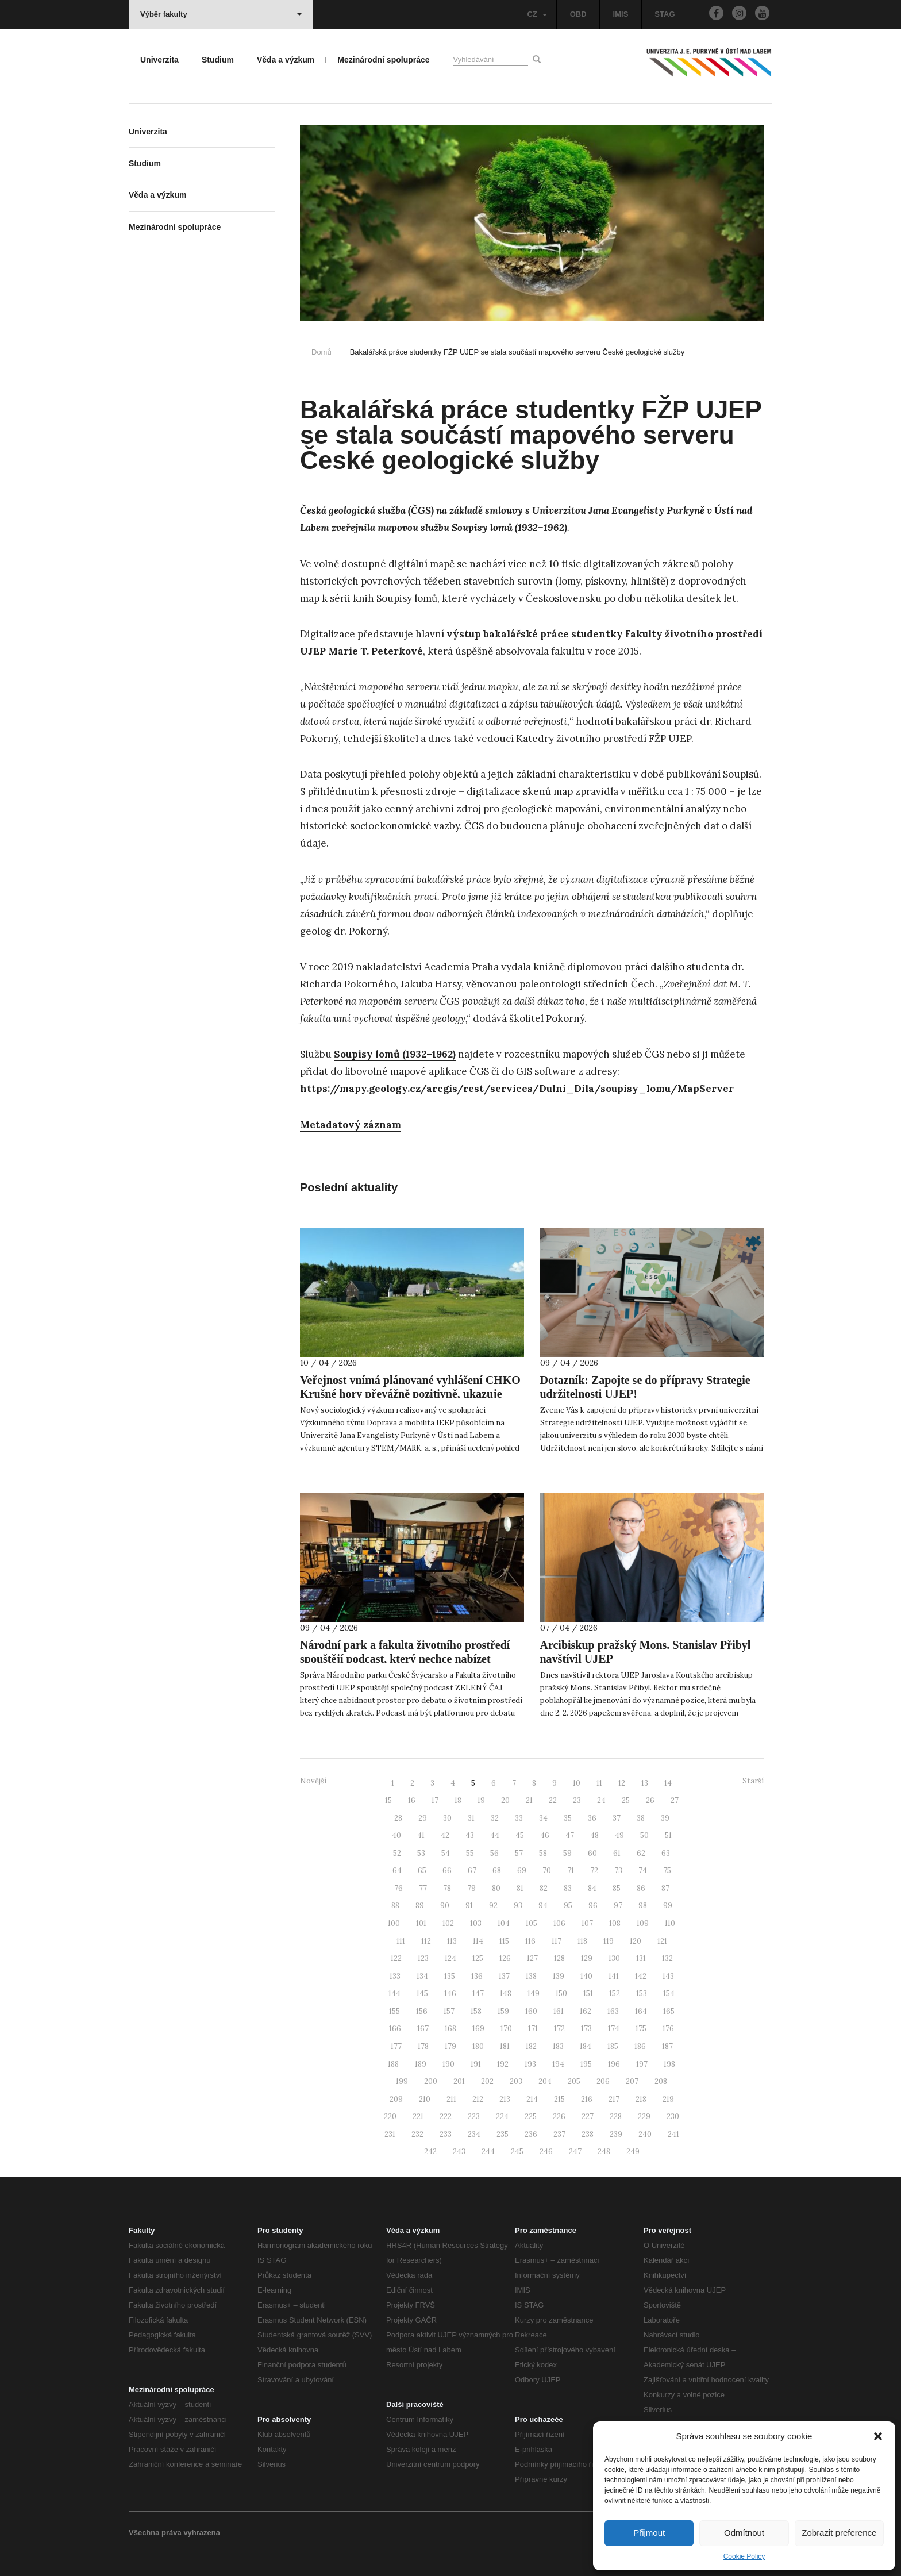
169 (478, 2028)
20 (505, 1800)
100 (394, 1923)
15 (388, 1800)
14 (668, 1783)
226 (559, 2116)
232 (417, 2134)
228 (616, 2116)
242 (430, 2151)
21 (529, 1800)
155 (394, 2011)
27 (675, 1800)
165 (669, 2011)
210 (424, 2099)
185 (612, 2046)
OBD (578, 14)
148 (505, 1993)
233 (446, 2134)
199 (402, 2081)
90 (444, 1905)
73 (618, 1870)
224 (502, 2116)
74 (642, 1870)
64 (397, 1870)
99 (667, 1905)
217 (614, 2099)
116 (530, 1941)
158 (476, 2011)
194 (558, 2064)
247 (575, 2151)
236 (531, 2134)
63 (665, 1853)
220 (390, 2116)
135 (449, 1976)
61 (617, 1853)
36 (592, 1818)
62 (641, 1853)
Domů (321, 352)
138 (531, 1976)
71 (570, 1870)
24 (601, 1800)
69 (521, 1870)
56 (494, 1853)
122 (396, 1958)
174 (613, 2028)
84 (592, 1888)
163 (613, 2011)
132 (667, 1958)
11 (599, 1783)
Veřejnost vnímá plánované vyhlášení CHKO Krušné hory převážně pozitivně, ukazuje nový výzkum (410, 1394)
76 (398, 1888)
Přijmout (649, 2532)
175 (641, 2028)
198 (669, 2064)
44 (494, 1835)
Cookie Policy (744, 2556)
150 (561, 1993)
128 (559, 1958)
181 (505, 2046)
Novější (313, 1781)
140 (586, 1976)
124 (450, 1958)
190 (448, 2064)
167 (423, 2028)
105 (531, 1923)
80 (496, 1888)
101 (421, 1923)
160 (531, 2011)
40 (396, 1835)
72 (594, 1870)
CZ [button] (536, 14)
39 (665, 1818)
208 (660, 2081)
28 (398, 1818)
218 (641, 2099)
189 (420, 2064)
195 (586, 2064)
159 (503, 2011)
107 (587, 1923)
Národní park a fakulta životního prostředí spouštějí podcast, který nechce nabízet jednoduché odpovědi (405, 1659)
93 (518, 1905)
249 (633, 2151)
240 (645, 2134)
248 (604, 2151)
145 (422, 1993)
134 (422, 1976)
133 (395, 1976)
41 (421, 1835)
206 (603, 2081)
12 (621, 1783)
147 (478, 1993)
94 (543, 1905)
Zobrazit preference (839, 2532)
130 (614, 1958)
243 (459, 2151)
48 (594, 1835)
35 (568, 1818)
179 (450, 2046)
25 (626, 1800)
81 (520, 1888)
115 (504, 1941)
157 (449, 2011)
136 (477, 1976)
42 (445, 1835)
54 (445, 1853)
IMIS (621, 14)
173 (586, 2028)
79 (471, 1888)
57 (519, 1853)
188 (393, 2064)
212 (477, 2099)
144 (394, 1993)
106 (559, 1923)
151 (588, 1993)
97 (618, 1905)
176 (668, 2028)
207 (632, 2081)
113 (452, 1941)
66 (447, 1870)
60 (592, 1853)
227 (588, 2116)
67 (472, 1870)
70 (546, 1870)
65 (422, 1870)
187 (667, 2046)
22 (553, 1800)
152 (614, 1993)
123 (423, 1958)
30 (447, 1818)
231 (389, 2134)
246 (546, 2151)
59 (567, 1853)
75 (667, 1870)
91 (469, 1905)
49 (619, 1835)
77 (423, 1888)
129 (586, 1958)
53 (421, 1853)
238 (588, 2134)
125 (477, 1958)
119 (608, 1941)
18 (458, 1800)
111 (400, 1941)
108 (615, 1923)
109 (643, 1923)
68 (496, 1870)
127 (532, 1958)
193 (530, 2064)
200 (430, 2081)
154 (669, 1993)
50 (644, 1835)
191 (476, 2064)
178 (423, 2046)
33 (519, 1818)
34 (543, 1818)
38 (641, 1818)
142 (640, 1976)
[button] (878, 2436)
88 (395, 1905)
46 (544, 1835)
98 (642, 1905)
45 (519, 1835)
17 (435, 1800)
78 (447, 1888)
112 (426, 1941)
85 (617, 1888)
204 (545, 2081)
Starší (753, 1781)
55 (470, 1853)
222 (446, 2116)
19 (481, 1800)
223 (474, 2116)
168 (450, 2028)
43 (469, 1835)
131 (641, 1958)
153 (641, 1993)
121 (662, 1941)
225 (531, 2116)
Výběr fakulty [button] (221, 14)
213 (504, 2099)
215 (559, 2099)
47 (569, 1835)
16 (411, 1800)
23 (577, 1800)
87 (665, 1888)
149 (533, 1993)
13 (644, 1783)
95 (568, 1905)
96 (593, 1905)
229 (644, 2116)
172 (559, 2028)
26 (650, 1800)
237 (559, 2134)
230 (673, 2116)
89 (419, 1905)
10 (576, 1783)
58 (543, 1853)
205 (574, 2081)
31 (471, 1818)
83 (568, 1888)
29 (422, 1818)
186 (640, 2046)
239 (616, 2134)
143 (668, 1976)
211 (451, 2099)
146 (450, 1993)
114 (478, 1941)
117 (556, 1941)
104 (504, 1923)
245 (517, 2151)
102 (448, 1923)
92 (493, 1905)
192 (503, 2064)
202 (487, 2081)
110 (670, 1923)
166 (395, 2028)
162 (585, 2011)
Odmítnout (744, 2532)
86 (641, 1888)
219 (668, 2099)
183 (558, 2046)
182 (531, 2046)
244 (488, 2151)
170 (506, 2028)
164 (641, 2011)
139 (558, 1976)
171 (533, 2028)
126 (505, 1958)
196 (614, 2064)
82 (544, 1888)
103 (476, 1923)
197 (642, 2064)
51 (668, 1835)
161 (558, 2011)
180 (478, 2046)
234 (474, 2134)
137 (504, 1976)
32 (495, 1818)
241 (673, 2134)
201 (459, 2081)
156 (422, 2011)
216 (586, 2099)
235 (502, 2134)
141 (614, 1976)
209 (396, 2099)
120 (635, 1941)
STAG (664, 14)
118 (582, 1941)
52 (397, 1853)
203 (516, 2081)
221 (418, 2116)
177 (396, 2046)
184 (585, 2046)
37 (617, 1818)
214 (532, 2099)
